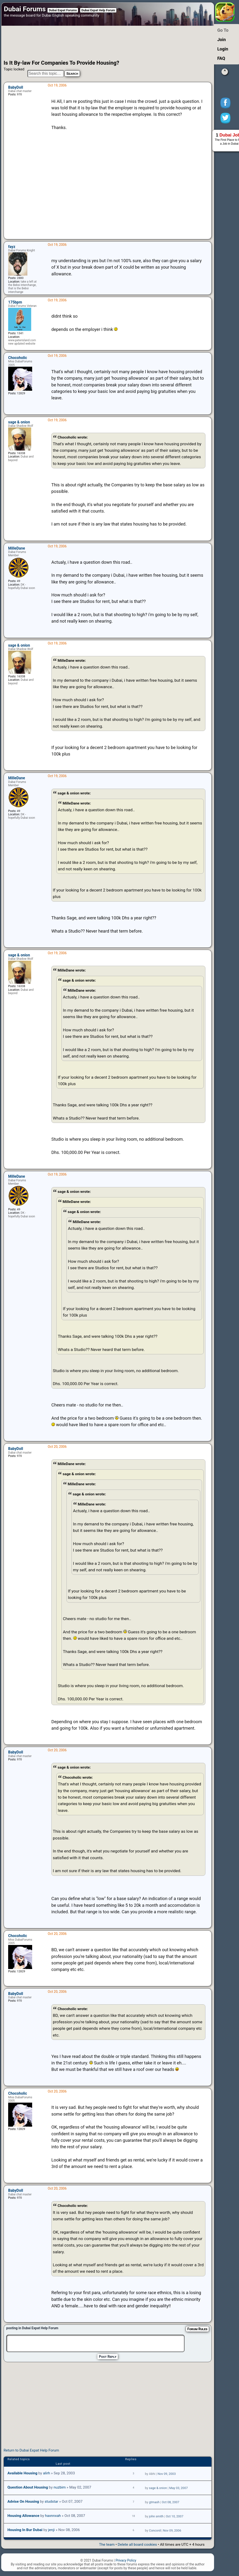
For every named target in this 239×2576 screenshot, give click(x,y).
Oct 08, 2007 (170, 2502)
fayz (11, 247)
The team (107, 2544)
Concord (155, 2530)
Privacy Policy (125, 2560)
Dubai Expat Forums (63, 10)
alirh (46, 2473)
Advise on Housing (23, 2501)
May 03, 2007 (178, 2488)
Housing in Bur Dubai (24, 2530)
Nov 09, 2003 (166, 2474)
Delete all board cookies (137, 2544)
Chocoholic (17, 358)
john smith (156, 2516)
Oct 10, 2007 (174, 2516)
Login (222, 48)
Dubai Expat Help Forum (98, 10)
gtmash (154, 2502)
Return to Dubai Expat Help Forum (31, 2450)
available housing (22, 2473)
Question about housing (27, 2487)
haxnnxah (53, 2516)
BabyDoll (15, 87)
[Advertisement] (101, 43)
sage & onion (19, 422)
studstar (51, 2501)
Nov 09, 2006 (172, 2530)
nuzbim (60, 2487)
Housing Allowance (23, 2516)
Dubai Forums (25, 9)
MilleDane (16, 548)
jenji (51, 2530)
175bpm (15, 302)
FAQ (221, 58)
